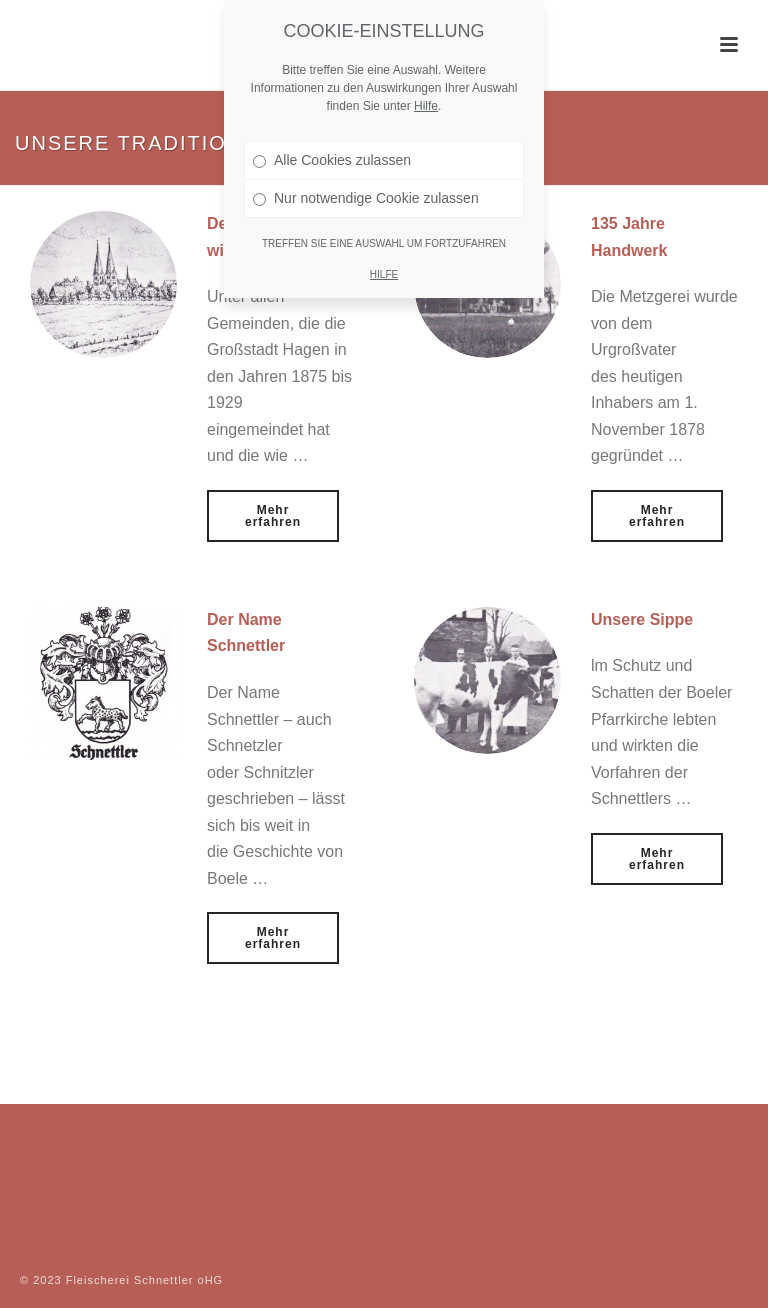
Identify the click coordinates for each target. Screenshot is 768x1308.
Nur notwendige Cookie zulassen (366, 198)
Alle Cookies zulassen (332, 160)
